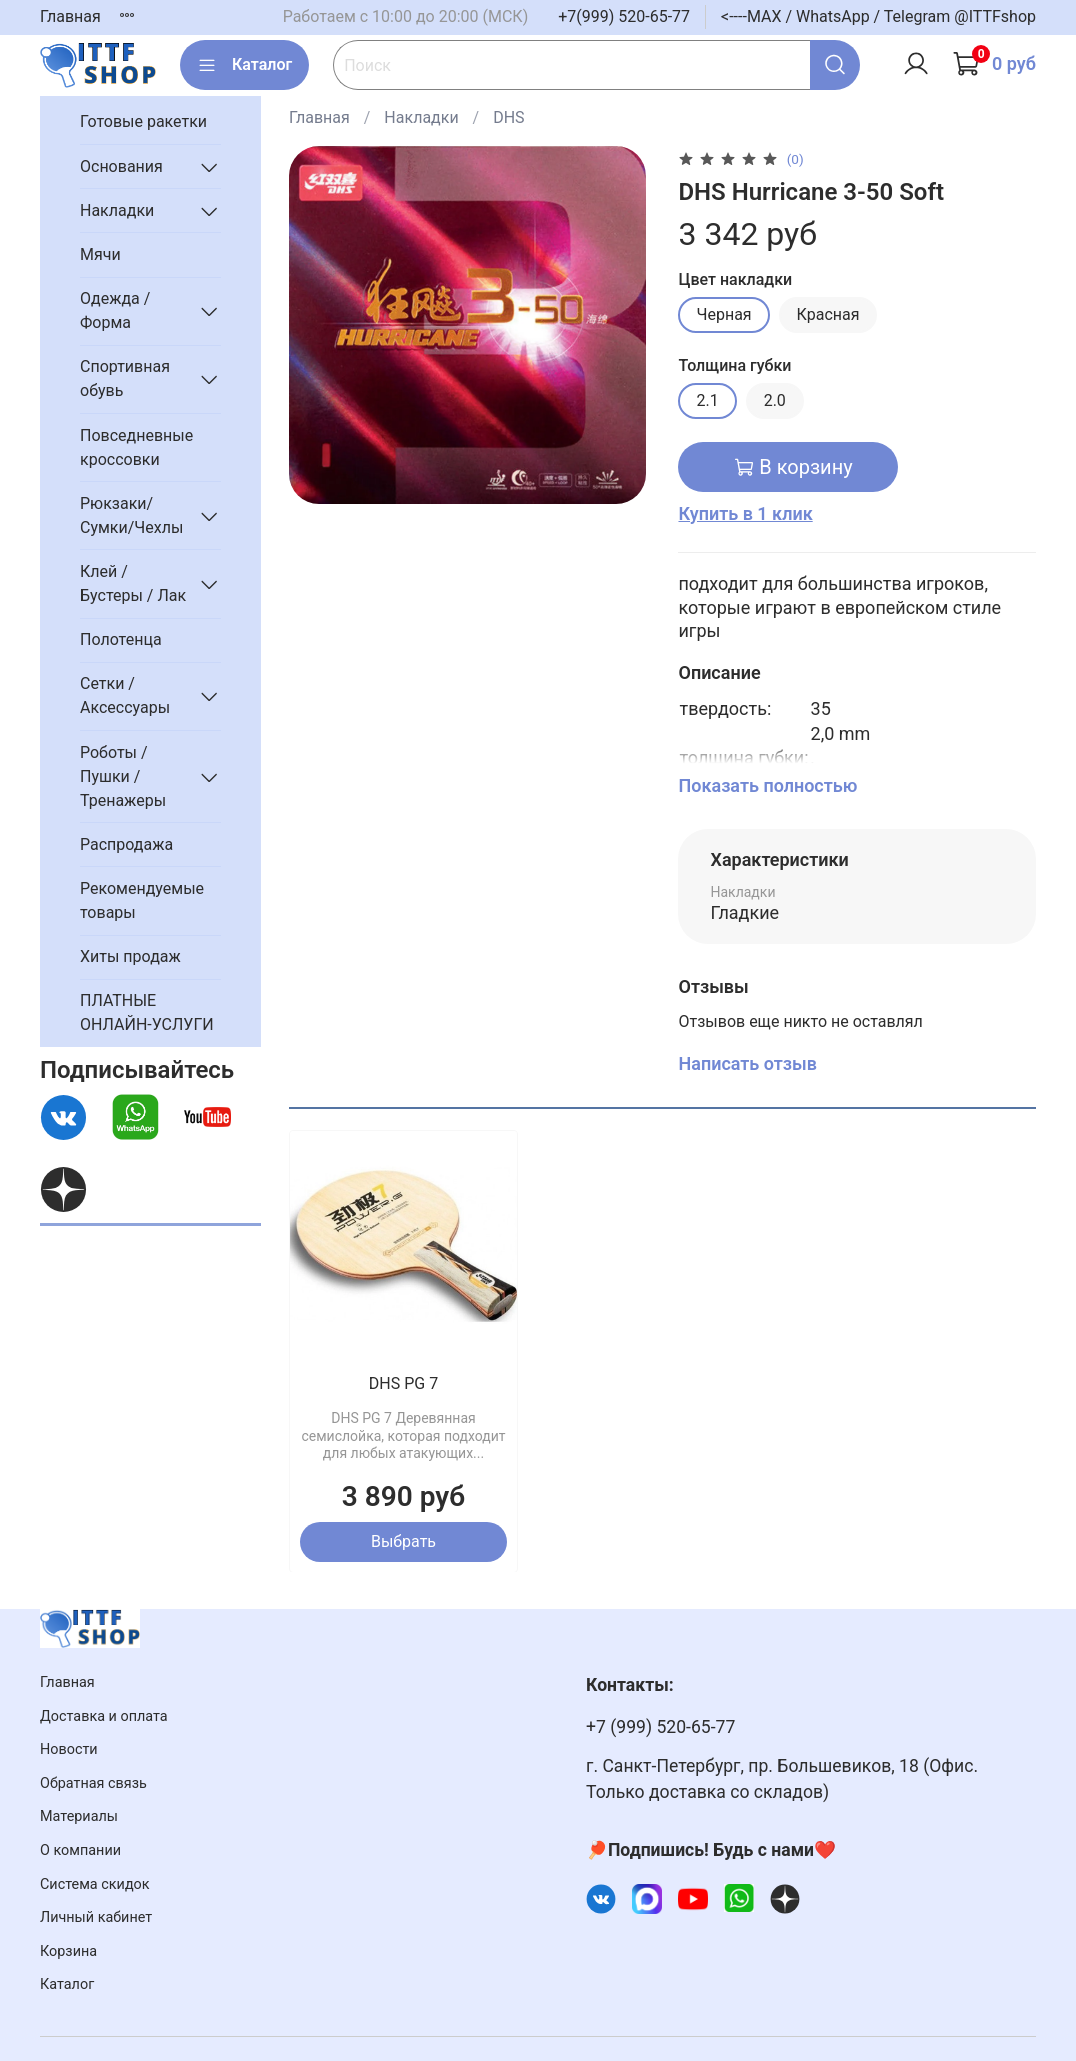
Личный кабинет (96, 1917)
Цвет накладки (735, 279)
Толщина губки (734, 365)
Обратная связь (93, 1783)
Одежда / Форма (115, 310)
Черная (723, 314)
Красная (828, 314)
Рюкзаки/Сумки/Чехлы (131, 515)
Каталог (244, 65)
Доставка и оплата (104, 1716)
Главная (70, 16)
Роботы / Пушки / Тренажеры (123, 776)
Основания (121, 166)
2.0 (775, 400)
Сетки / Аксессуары (125, 695)
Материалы (79, 1816)
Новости (69, 1749)
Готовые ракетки (143, 121)
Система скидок (95, 1884)
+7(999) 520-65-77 (624, 16)
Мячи (100, 254)
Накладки (421, 117)
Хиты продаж (130, 956)
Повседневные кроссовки (136, 447)
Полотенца (121, 639)
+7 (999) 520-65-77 (660, 1727)
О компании (80, 1850)
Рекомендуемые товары (142, 900)
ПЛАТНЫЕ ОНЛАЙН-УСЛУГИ (147, 1012)
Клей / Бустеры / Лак (133, 583)
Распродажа (126, 844)
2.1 (707, 400)
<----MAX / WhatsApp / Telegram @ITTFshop (878, 16)
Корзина (68, 1951)
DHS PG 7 (403, 1383)
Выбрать (403, 1540)
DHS (508, 117)
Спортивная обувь (125, 378)
